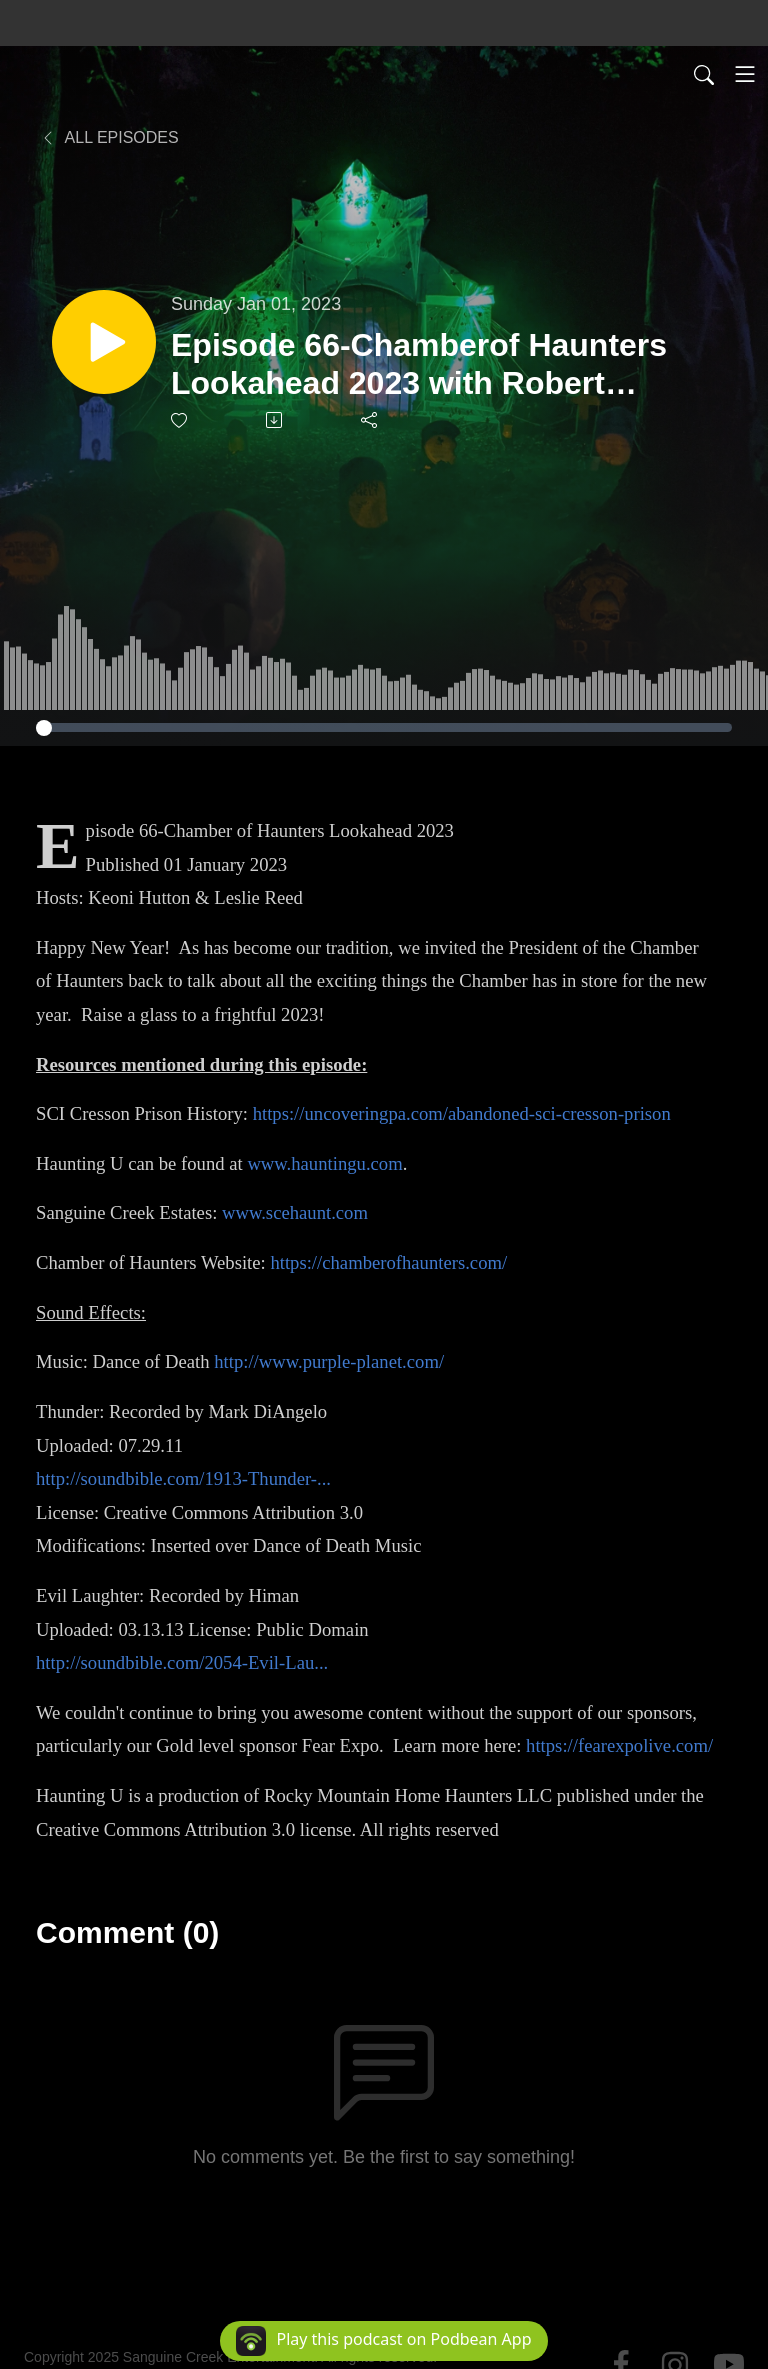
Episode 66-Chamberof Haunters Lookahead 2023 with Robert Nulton (419, 365)
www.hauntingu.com (324, 1163)
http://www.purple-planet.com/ (329, 1361)
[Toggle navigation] (745, 74)
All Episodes (109, 137)
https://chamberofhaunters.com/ (388, 1262)
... (321, 1662)
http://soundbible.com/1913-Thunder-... (183, 1478)
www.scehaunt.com (295, 1212)
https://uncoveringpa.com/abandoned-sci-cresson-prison (462, 1113)
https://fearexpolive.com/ (619, 1745)
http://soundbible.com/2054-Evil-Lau (175, 1662)
